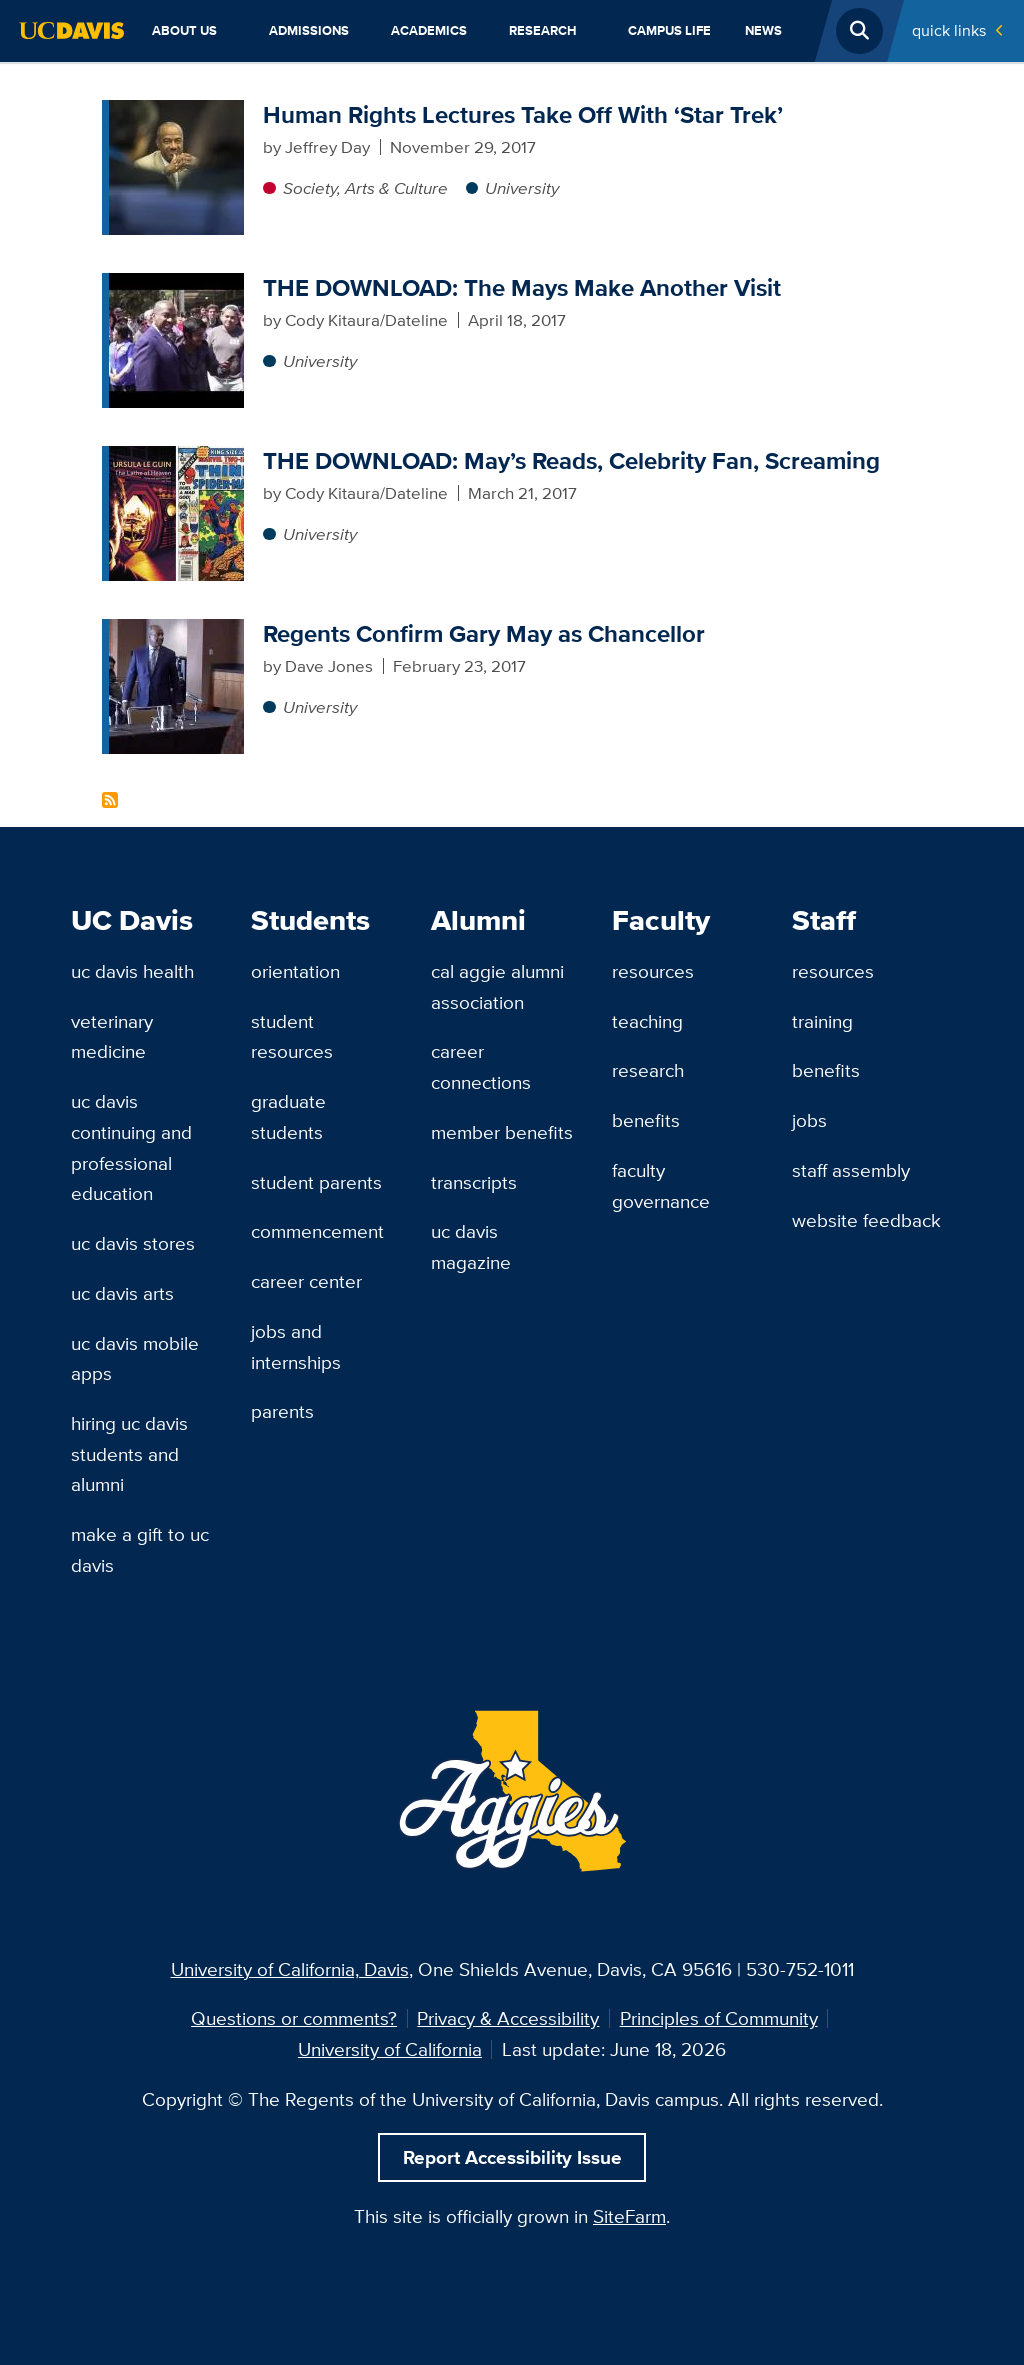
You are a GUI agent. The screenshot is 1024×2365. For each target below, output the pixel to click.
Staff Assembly (851, 1170)
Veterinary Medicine (112, 1036)
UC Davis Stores (133, 1243)
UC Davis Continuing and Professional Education (131, 1147)
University (522, 188)
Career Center (306, 1281)
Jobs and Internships (296, 1346)
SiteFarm (629, 2216)
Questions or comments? (294, 2018)
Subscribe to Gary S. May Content (110, 800)
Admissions (309, 30)
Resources (653, 971)
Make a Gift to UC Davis (140, 1549)
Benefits (646, 1120)
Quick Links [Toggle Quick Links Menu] (949, 30)
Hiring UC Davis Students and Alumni (129, 1453)
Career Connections (481, 1066)
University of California (390, 2049)
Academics (429, 30)
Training (822, 1021)
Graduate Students (288, 1116)
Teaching (647, 1021)
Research (543, 30)
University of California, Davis (290, 1969)
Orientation (295, 971)
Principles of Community (719, 2018)
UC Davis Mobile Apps (135, 1358)
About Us (184, 30)
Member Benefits (502, 1132)
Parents (282, 1411)
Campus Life (669, 30)
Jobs (809, 1120)
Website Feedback (866, 1220)
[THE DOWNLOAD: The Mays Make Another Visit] (176, 285)
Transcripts (474, 1182)
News (763, 30)
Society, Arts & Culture (365, 188)
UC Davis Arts (122, 1293)
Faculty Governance (661, 1185)
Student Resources (292, 1036)
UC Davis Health (132, 971)
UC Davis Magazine (471, 1246)
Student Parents (316, 1182)
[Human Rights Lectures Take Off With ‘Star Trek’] (176, 112)
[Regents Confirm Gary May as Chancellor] (176, 631)
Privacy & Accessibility (508, 2018)
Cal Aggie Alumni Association (497, 986)
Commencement (317, 1231)
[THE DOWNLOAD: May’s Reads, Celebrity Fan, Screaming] (176, 458)
